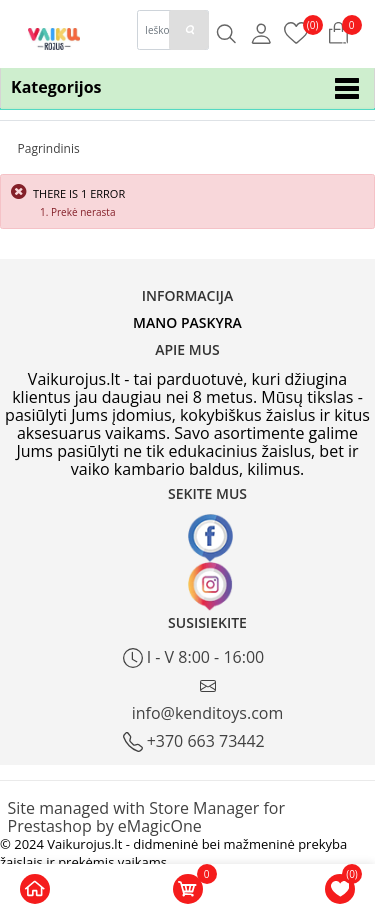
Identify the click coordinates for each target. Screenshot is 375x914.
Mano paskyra (187, 322)
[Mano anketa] (261, 33)
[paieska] (189, 30)
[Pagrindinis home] (35, 889)
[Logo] (54, 38)
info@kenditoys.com (208, 700)
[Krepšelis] (188, 889)
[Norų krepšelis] (340, 889)
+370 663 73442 (194, 741)
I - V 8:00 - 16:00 (194, 657)
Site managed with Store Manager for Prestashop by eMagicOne (146, 817)
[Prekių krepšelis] (296, 32)
